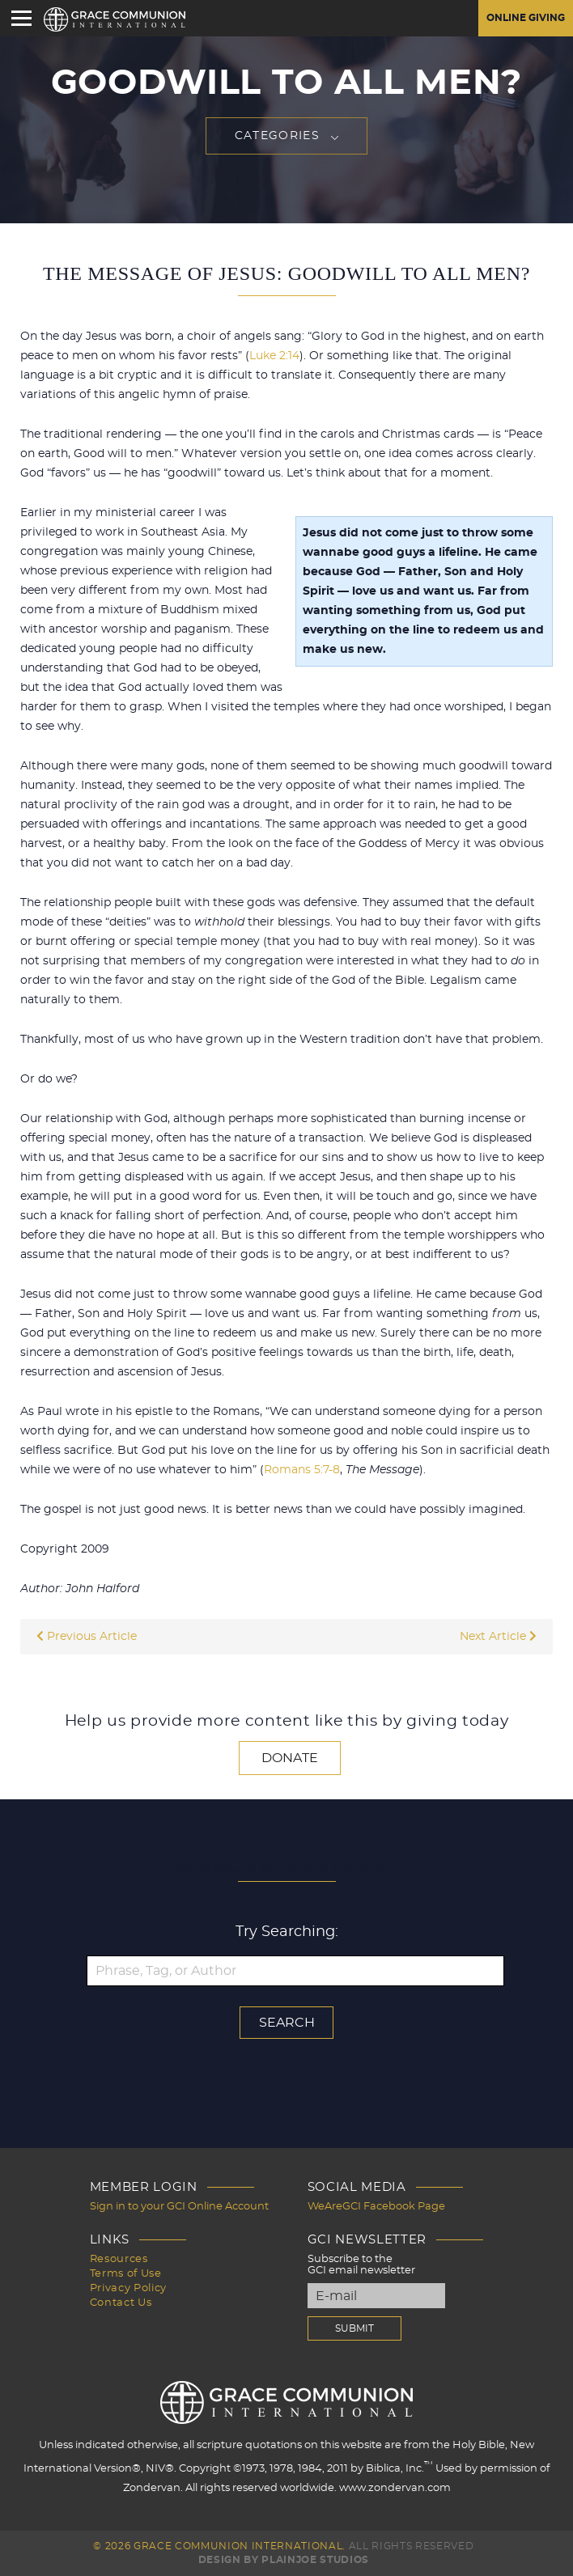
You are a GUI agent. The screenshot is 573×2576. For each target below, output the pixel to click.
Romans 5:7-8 (302, 1470)
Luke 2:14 (274, 356)
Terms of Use (126, 2274)
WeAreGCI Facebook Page (376, 2206)
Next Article (498, 1636)
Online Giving (525, 18)
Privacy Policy (128, 2288)
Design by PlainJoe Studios (283, 2560)
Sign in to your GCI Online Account (179, 2206)
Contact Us (121, 2303)
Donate (289, 1758)
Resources (119, 2259)
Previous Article (86, 1636)
